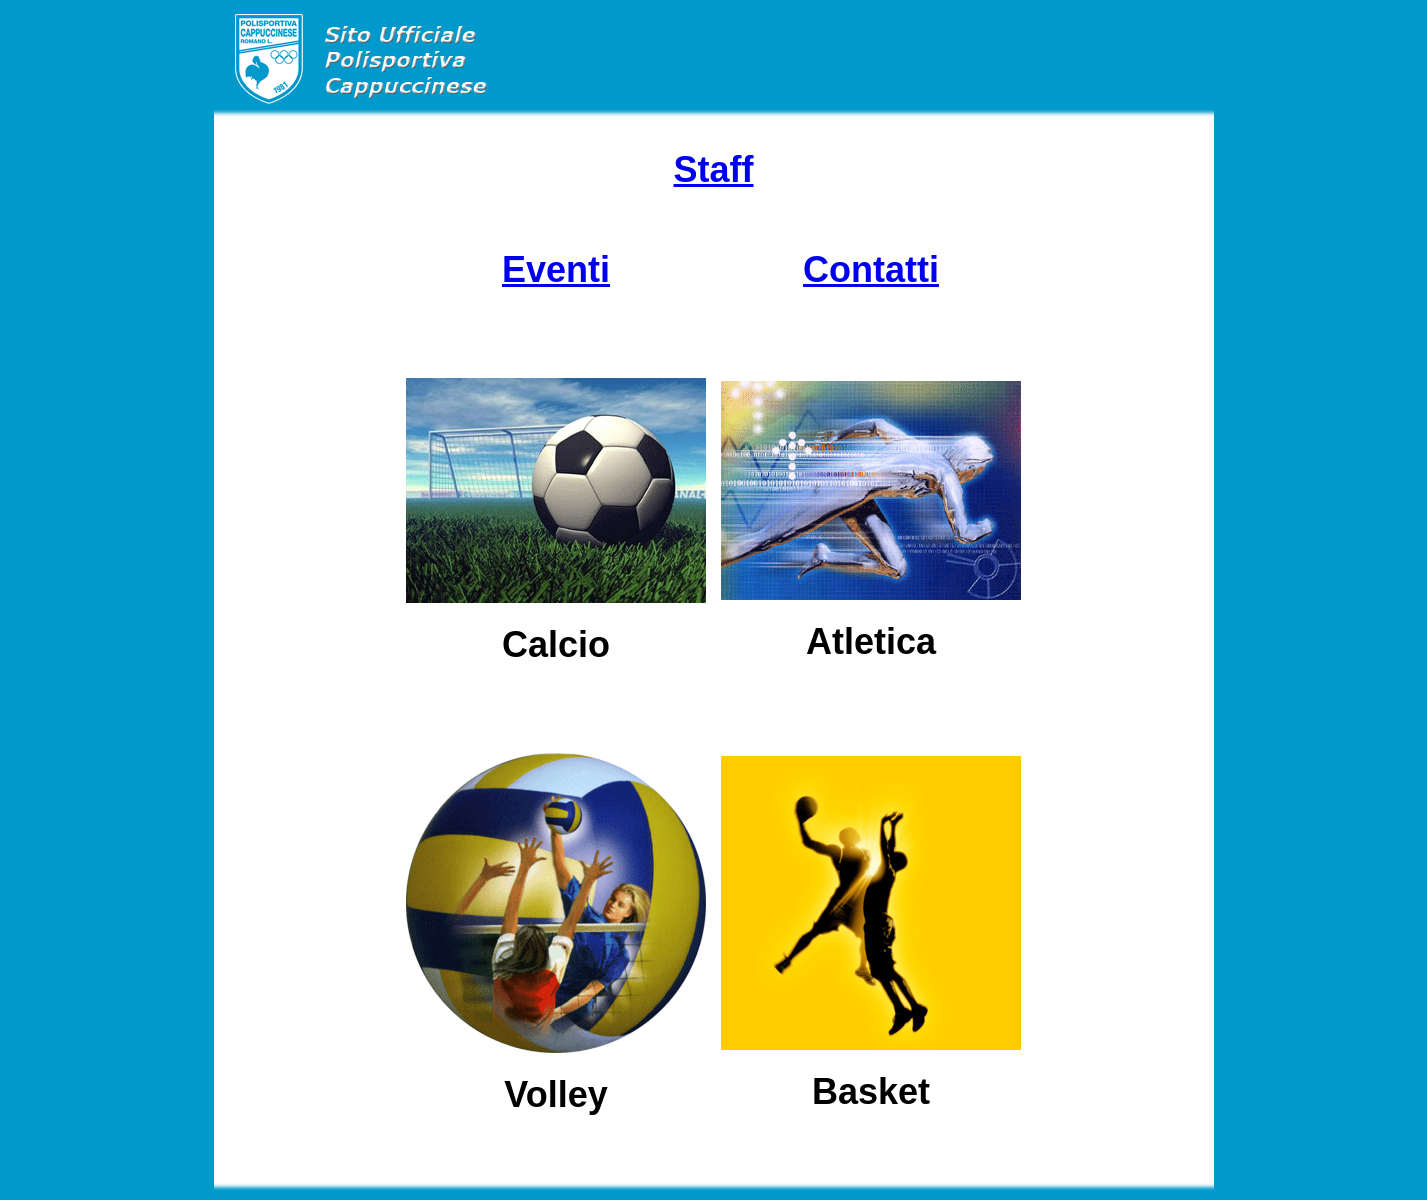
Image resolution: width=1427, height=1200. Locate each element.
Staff (714, 169)
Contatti (871, 269)
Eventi (556, 269)
